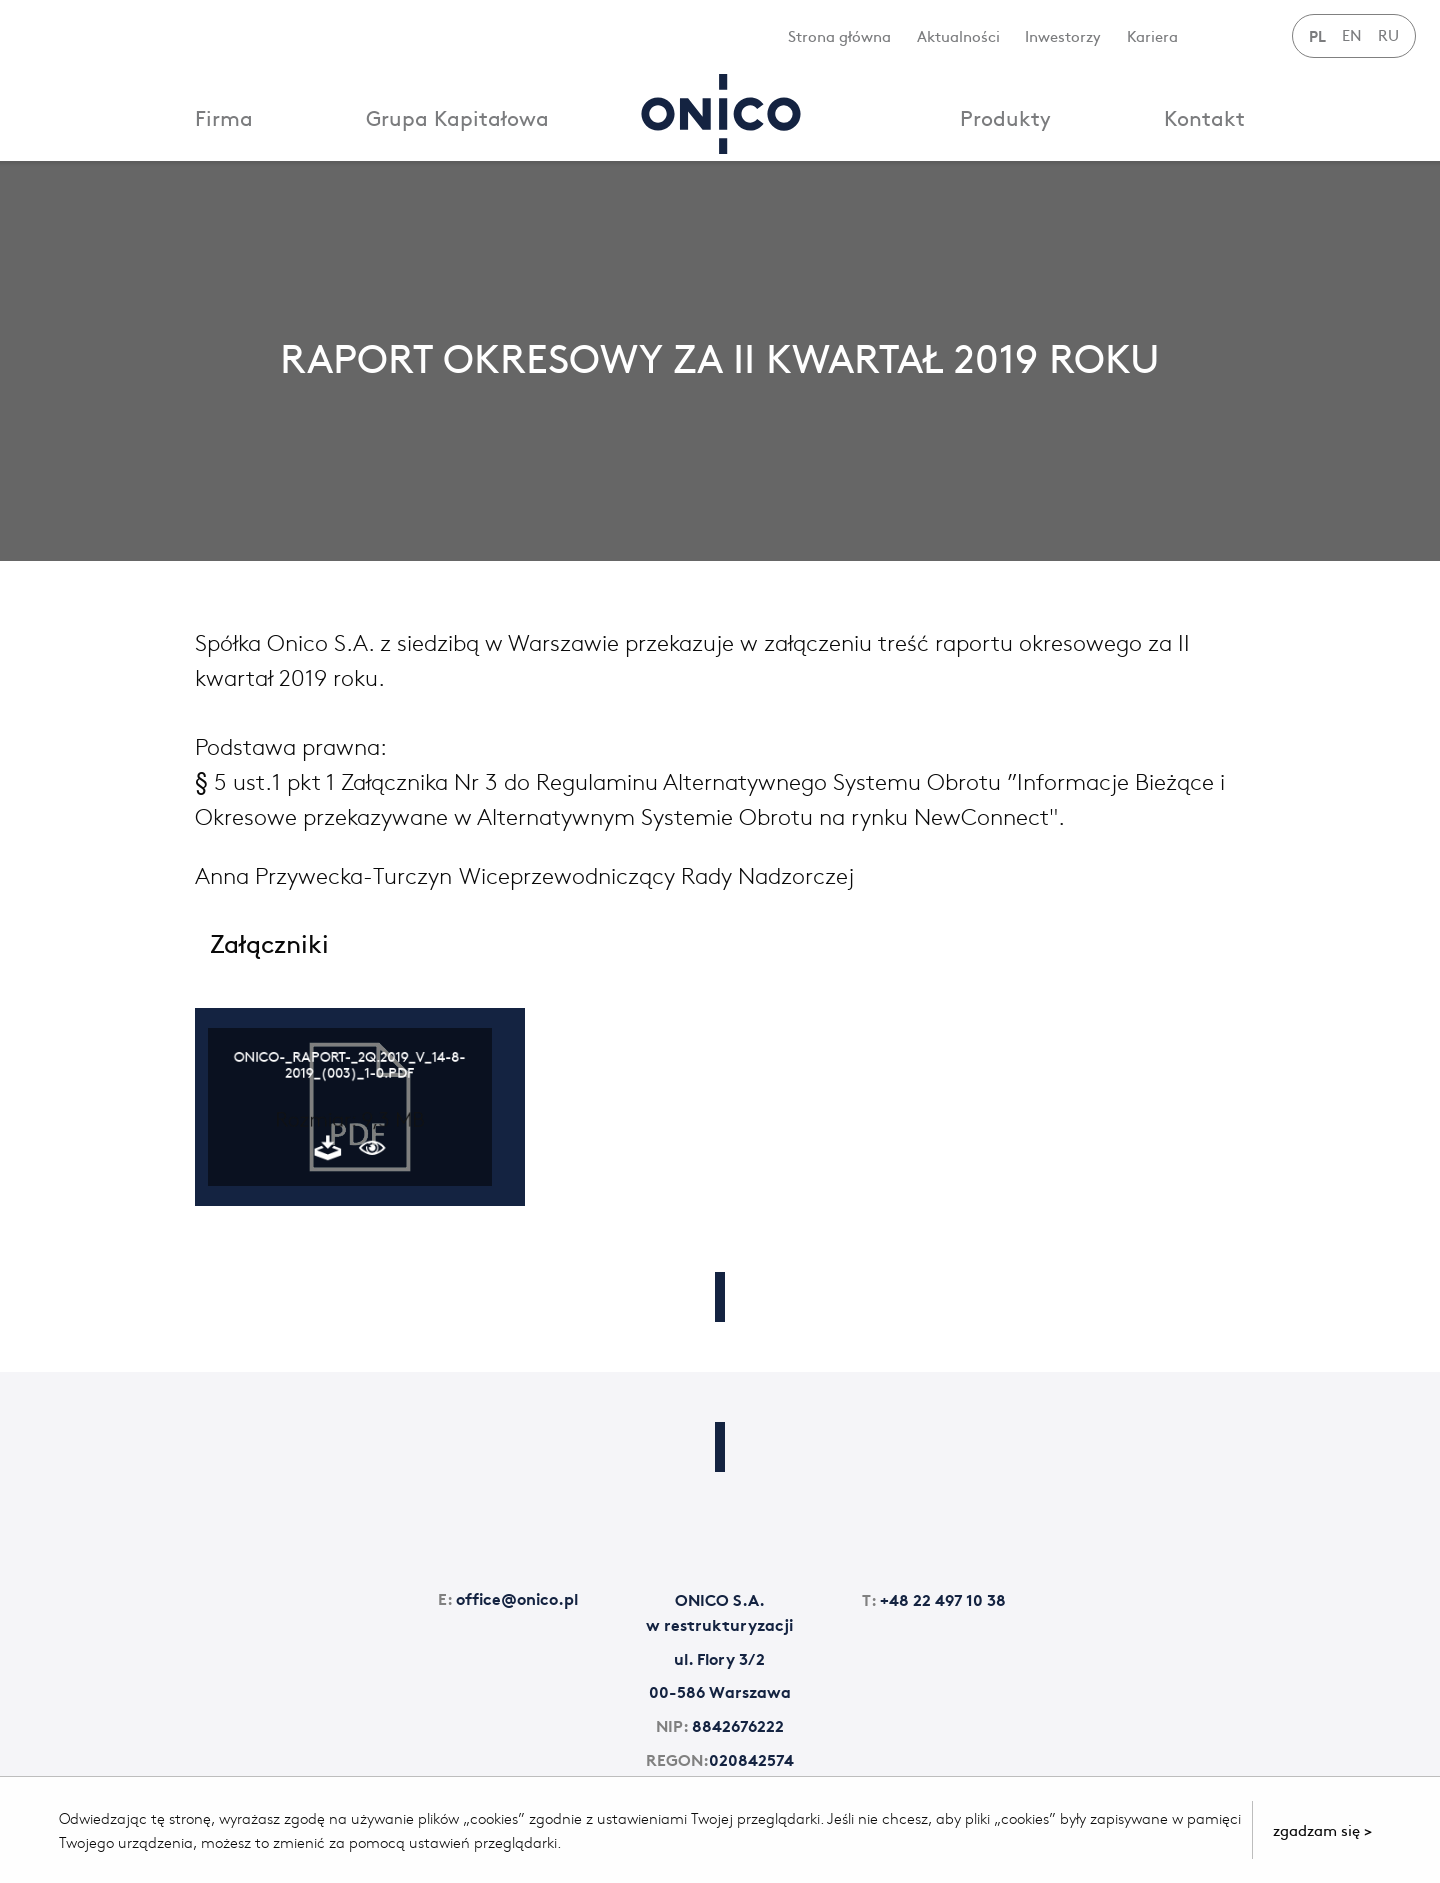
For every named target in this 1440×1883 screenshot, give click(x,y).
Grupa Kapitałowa (457, 117)
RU (1388, 34)
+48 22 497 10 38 (934, 1598)
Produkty (1005, 117)
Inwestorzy (1063, 35)
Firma (224, 117)
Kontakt (1204, 117)
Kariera (1152, 35)
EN (1352, 34)
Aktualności (958, 35)
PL (1317, 35)
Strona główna (839, 35)
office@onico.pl (508, 1597)
